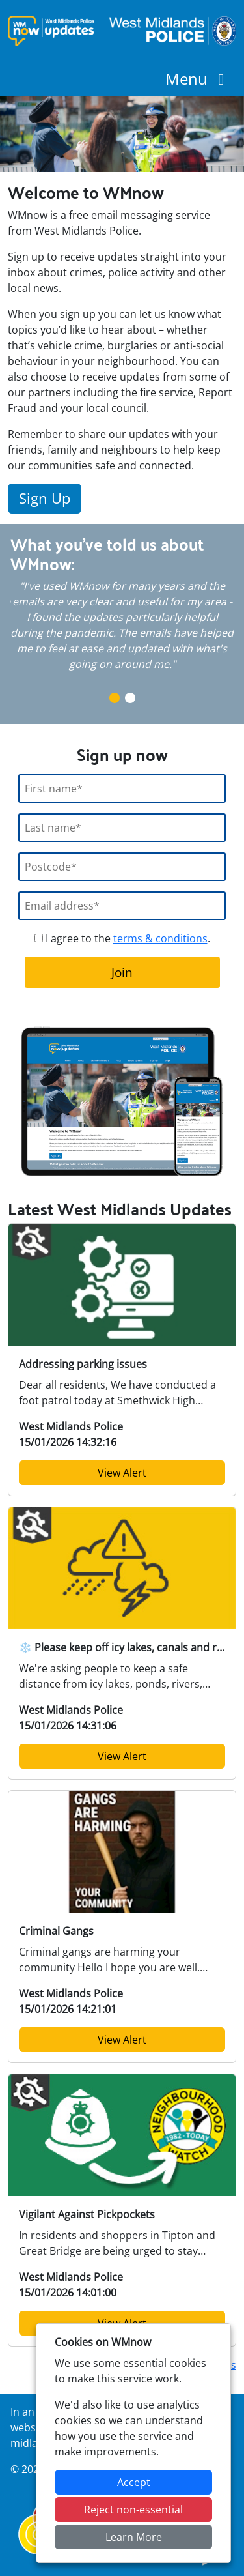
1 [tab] (114, 698)
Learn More (133, 2537)
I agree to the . (122, 938)
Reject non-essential (133, 2509)
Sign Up (44, 498)
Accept (133, 2482)
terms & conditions (160, 938)
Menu (198, 78)
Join (122, 972)
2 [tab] (130, 698)
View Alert (122, 1473)
